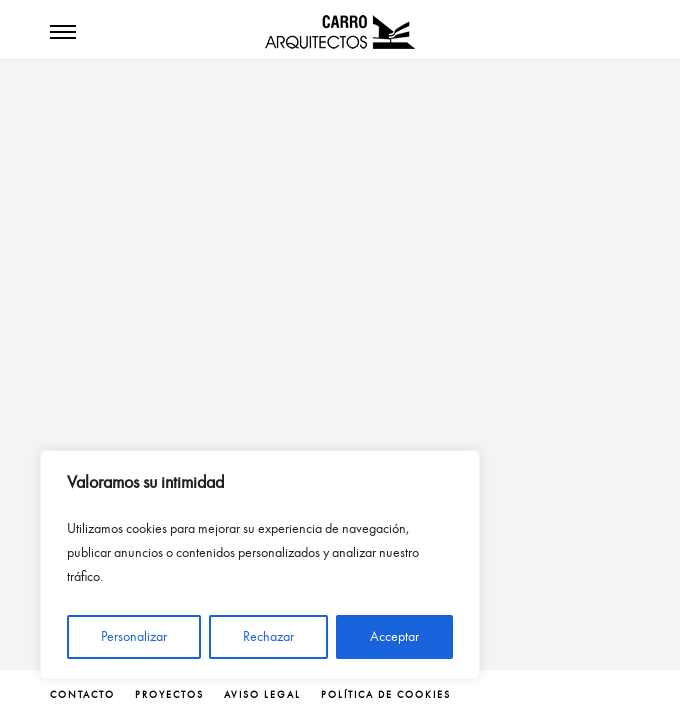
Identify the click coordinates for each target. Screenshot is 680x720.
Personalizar (134, 636)
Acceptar (394, 636)
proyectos (169, 695)
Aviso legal (262, 695)
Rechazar (268, 636)
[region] (260, 565)
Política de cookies (386, 695)
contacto (82, 695)
